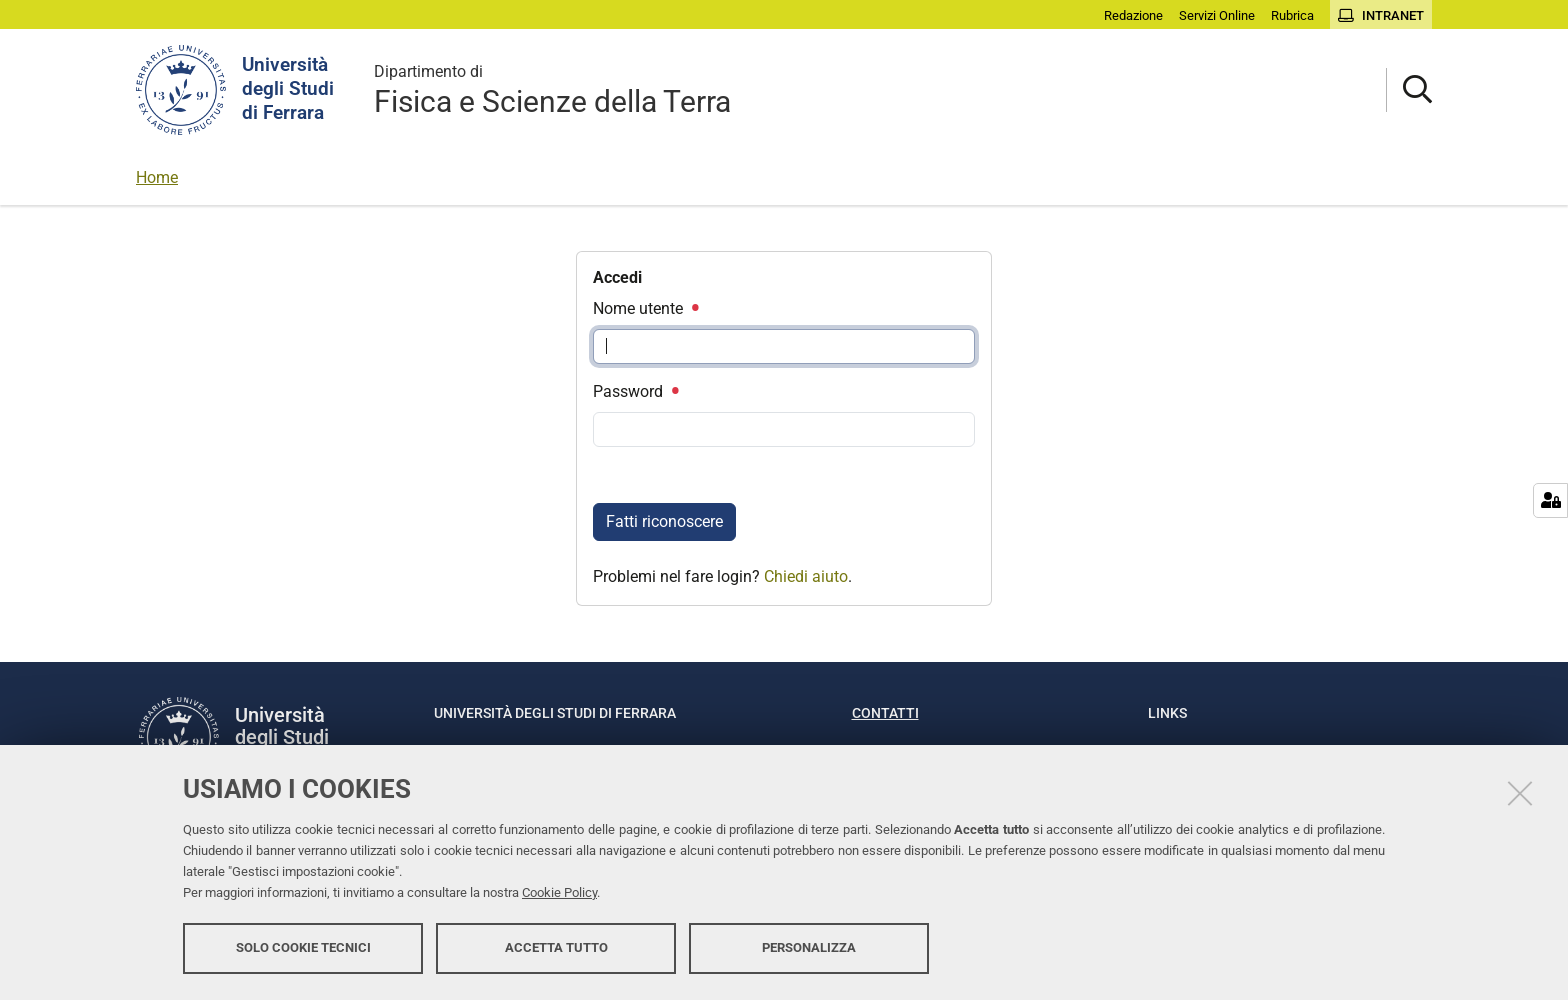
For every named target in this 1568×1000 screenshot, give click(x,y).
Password (635, 391)
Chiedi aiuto (806, 576)
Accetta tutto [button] (556, 947)
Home (157, 177)
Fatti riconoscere (664, 521)
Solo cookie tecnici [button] (303, 947)
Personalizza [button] (809, 947)
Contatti (885, 713)
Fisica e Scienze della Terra (552, 89)
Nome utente (645, 308)
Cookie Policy (559, 892)
